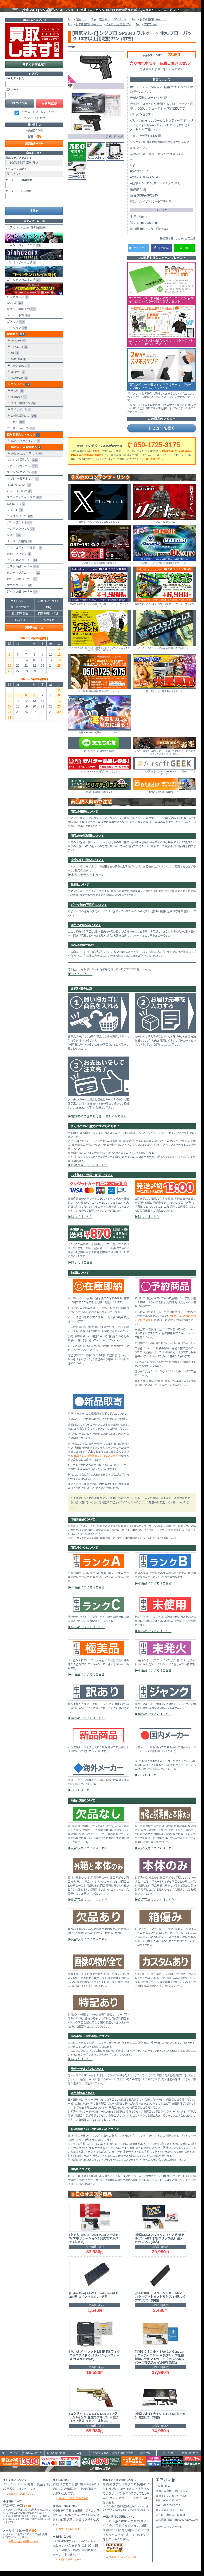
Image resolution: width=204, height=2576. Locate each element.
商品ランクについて (84, 1555)
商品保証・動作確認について (90, 2044)
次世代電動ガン (22, 411)
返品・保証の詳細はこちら (72, 2536)
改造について (80, 892)
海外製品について (83, 2100)
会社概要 (48, 627)
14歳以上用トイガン (24, 449)
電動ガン (15, 342)
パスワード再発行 (34, 125)
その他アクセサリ (20, 537)
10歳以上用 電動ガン (25, 455)
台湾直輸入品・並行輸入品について (95, 2137)
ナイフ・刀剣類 (18, 549)
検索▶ (33, 218)
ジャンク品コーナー (21, 599)
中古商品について (83, 1527)
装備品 (13, 543)
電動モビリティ (18, 562)
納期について (80, 1280)
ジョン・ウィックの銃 (34, 247)
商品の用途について (84, 819)
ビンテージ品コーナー (22, 581)
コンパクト (19, 392)
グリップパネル (18, 530)
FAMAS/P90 (19, 373)
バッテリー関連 (18, 499)
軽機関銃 (18, 405)
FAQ (48, 615)
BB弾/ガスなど (18, 493)
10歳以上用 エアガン (25, 461)
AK (14, 361)
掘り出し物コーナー (21, 587)
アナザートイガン (20, 436)
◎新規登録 (49, 111)
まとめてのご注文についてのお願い (95, 1134)
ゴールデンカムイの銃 (34, 282)
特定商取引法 (20, 621)
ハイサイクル (20, 417)
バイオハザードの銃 (34, 264)
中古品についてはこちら (88, 1595)
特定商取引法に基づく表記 (122, 2564)
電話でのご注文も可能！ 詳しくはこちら (99, 1124)
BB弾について (80, 2177)
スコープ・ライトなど (23, 505)
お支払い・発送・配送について (92, 1182)
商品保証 (19, 627)
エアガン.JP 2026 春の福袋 (25, 235)
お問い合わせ (34, 635)
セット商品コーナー (21, 568)
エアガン (15, 430)
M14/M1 (17, 380)
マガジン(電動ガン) (21, 468)
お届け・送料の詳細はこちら (23, 2549)
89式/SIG (17, 367)
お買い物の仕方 (81, 996)
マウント (14, 518)
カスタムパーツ (19, 524)
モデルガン (16, 336)
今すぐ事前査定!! (34, 72)
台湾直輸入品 (34, 299)
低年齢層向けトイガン (22, 442)
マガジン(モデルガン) (22, 486)
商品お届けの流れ (48, 621)
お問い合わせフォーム (69, 2567)
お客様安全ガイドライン (88, 882)
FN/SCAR (18, 386)
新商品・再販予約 (20, 317)
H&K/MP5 (18, 355)
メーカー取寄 (17, 323)
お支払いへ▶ (34, 151)
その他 (16, 398)
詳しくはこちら (154, 466)
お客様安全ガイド (48, 608)
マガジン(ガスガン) (21, 474)
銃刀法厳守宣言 (19, 615)
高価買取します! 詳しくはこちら (161, 77)
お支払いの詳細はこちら (21, 2501)
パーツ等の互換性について (89, 912)
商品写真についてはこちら (89, 1856)
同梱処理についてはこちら (89, 1173)
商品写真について (83, 953)
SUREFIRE (15, 511)
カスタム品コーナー (22, 574)
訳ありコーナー (18, 593)
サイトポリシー (81, 981)
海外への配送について (86, 932)
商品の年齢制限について (87, 843)
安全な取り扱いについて (87, 867)
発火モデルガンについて (87, 2076)
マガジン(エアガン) (21, 480)
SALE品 (14, 311)
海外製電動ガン (23, 424)
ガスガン (15, 329)
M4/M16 (17, 348)
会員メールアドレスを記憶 (38, 119)
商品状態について (83, 1808)
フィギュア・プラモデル (23, 555)
